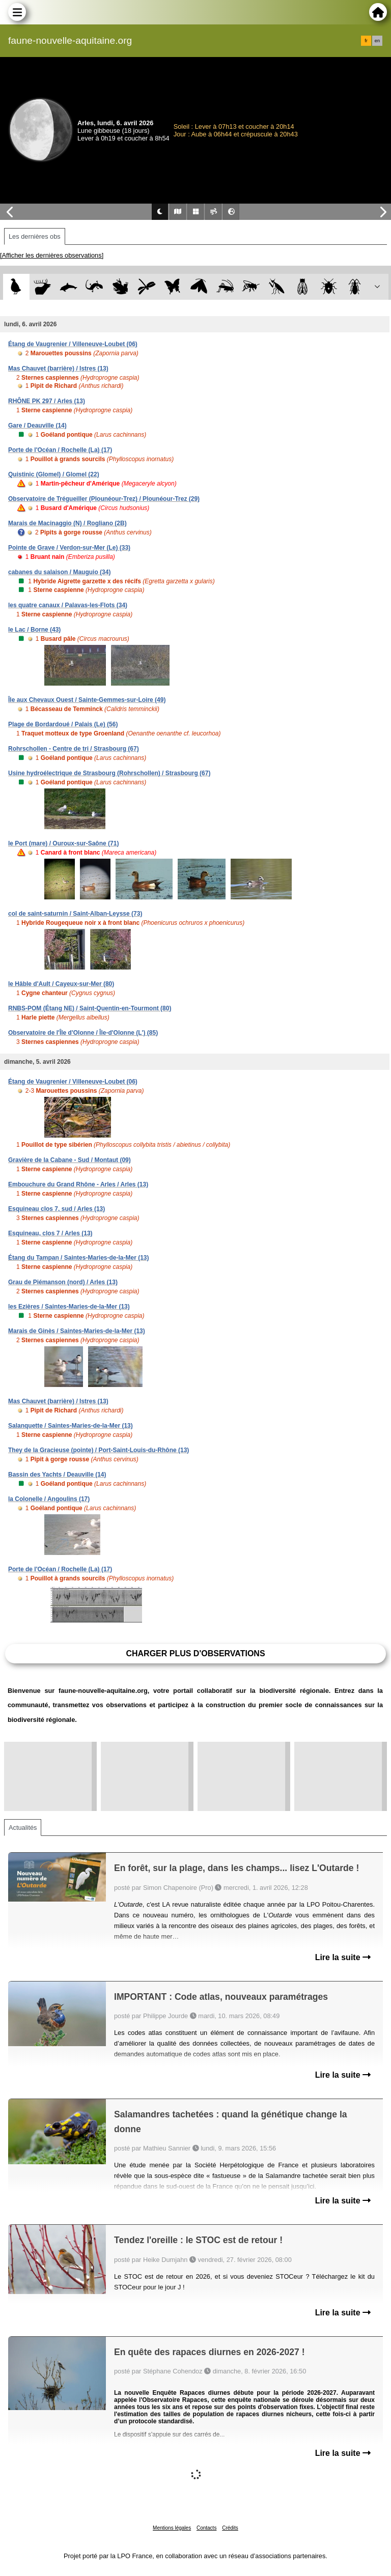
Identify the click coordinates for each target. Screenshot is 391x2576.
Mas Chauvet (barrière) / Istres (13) (58, 368)
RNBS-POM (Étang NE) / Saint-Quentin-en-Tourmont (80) (89, 1008)
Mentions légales (172, 2528)
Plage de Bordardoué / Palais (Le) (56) (63, 724)
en (377, 40)
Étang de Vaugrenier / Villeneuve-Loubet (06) (72, 344)
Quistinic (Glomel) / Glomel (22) (53, 474)
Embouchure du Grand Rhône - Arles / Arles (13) (78, 1184)
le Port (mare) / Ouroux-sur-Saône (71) (63, 843)
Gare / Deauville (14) (37, 425)
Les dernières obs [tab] (35, 236)
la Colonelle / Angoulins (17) (49, 1499)
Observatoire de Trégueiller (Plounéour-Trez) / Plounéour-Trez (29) (104, 498)
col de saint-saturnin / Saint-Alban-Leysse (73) (75, 913)
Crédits (230, 2528)
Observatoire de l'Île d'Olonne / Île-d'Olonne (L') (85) (83, 1032)
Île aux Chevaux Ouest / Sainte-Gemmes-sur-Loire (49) (86, 699)
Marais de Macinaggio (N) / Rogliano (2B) (67, 523)
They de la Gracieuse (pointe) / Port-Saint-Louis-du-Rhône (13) (98, 1450)
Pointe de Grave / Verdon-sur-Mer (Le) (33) (69, 547)
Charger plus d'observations (195, 1653)
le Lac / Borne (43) (34, 629)
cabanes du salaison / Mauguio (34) (59, 572)
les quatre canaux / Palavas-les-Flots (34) (67, 605)
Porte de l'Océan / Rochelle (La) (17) (60, 450)
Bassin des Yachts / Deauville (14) (57, 1474)
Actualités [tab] (23, 1827)
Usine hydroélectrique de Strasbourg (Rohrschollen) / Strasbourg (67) (109, 773)
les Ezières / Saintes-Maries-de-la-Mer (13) (69, 1306)
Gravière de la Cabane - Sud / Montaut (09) (69, 1160)
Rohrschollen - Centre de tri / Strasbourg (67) (73, 748)
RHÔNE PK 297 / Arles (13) (46, 401)
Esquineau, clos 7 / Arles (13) (50, 1233)
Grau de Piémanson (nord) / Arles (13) (63, 1282)
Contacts (206, 2528)
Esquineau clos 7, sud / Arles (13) (56, 1208)
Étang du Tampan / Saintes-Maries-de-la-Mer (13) (78, 1257)
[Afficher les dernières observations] (51, 255)
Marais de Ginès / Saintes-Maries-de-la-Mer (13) (76, 1331)
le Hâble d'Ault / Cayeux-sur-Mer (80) (61, 983)
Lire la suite (343, 1957)
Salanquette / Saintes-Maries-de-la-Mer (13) (70, 1425)
